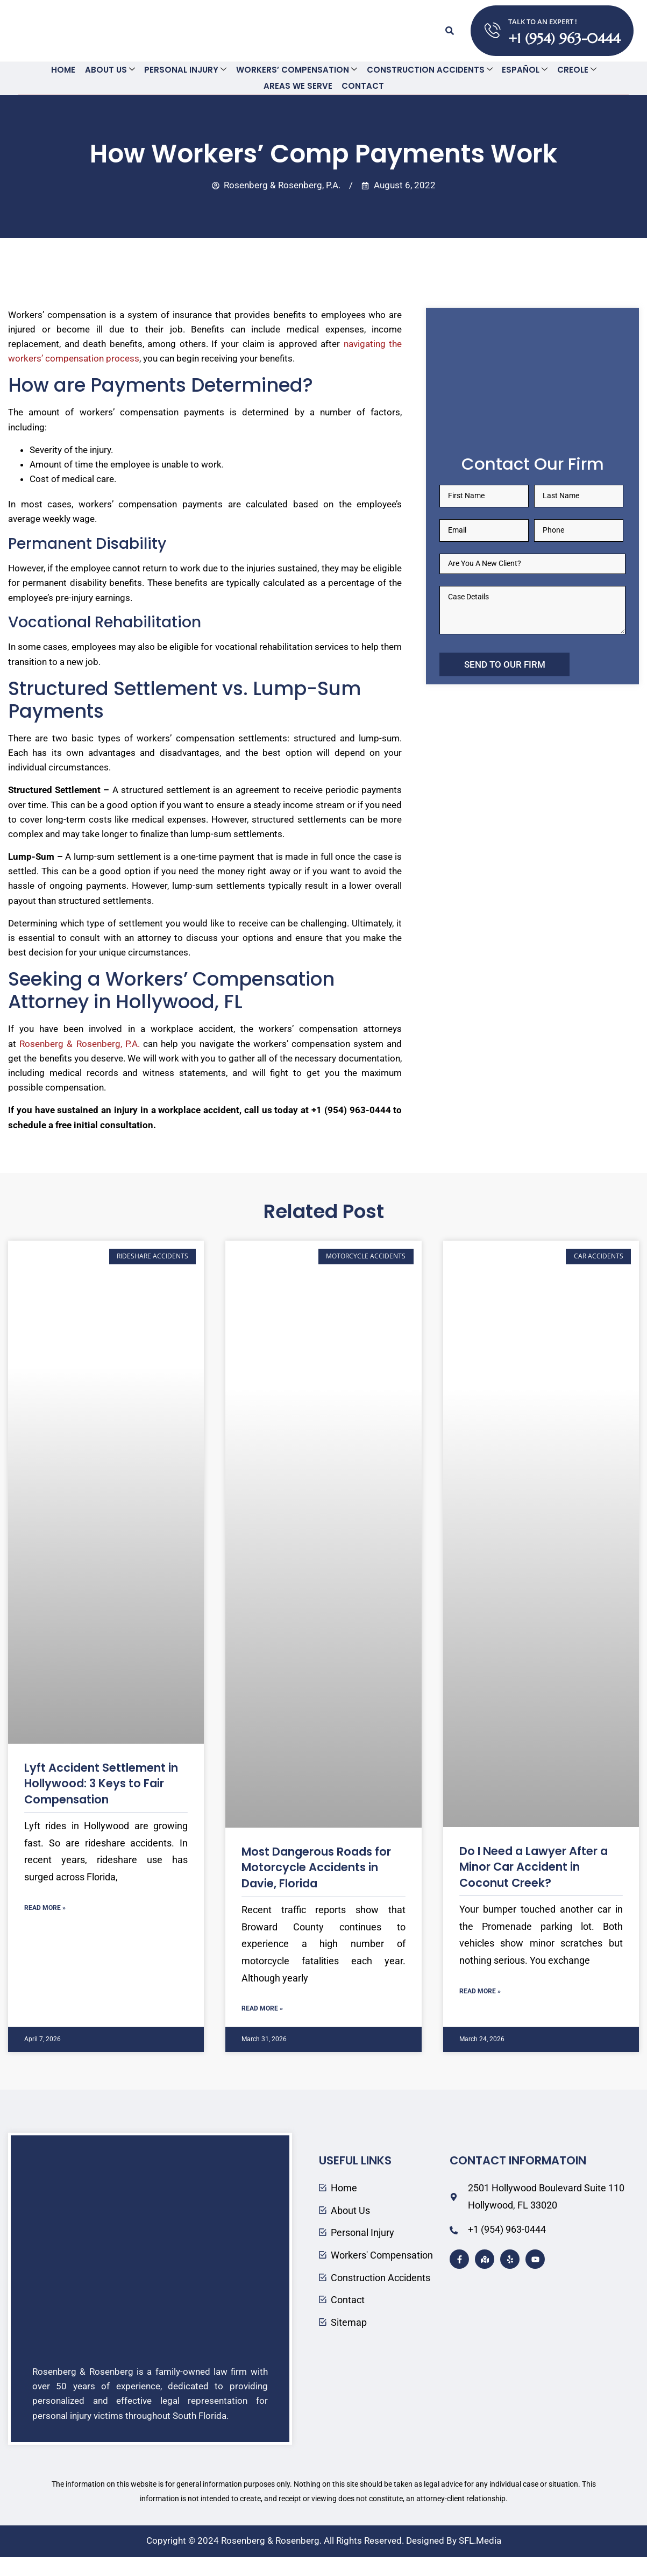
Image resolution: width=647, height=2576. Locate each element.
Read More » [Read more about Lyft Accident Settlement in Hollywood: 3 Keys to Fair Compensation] (45, 1907)
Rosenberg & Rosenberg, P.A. (79, 1043)
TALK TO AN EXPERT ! (542, 21)
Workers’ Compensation (296, 69)
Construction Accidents (429, 69)
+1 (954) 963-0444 (564, 38)
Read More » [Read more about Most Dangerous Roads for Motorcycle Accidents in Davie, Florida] (262, 2008)
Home (66, 69)
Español (523, 69)
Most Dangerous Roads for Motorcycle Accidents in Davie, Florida (316, 1867)
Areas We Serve (298, 85)
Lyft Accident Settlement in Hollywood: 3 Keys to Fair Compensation (101, 1783)
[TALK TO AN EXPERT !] (492, 31)
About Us (112, 69)
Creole (574, 69)
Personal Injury (186, 69)
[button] (449, 30)
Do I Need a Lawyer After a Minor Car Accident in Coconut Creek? (533, 1866)
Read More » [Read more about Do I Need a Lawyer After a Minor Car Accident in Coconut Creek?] (480, 1990)
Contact (362, 85)
